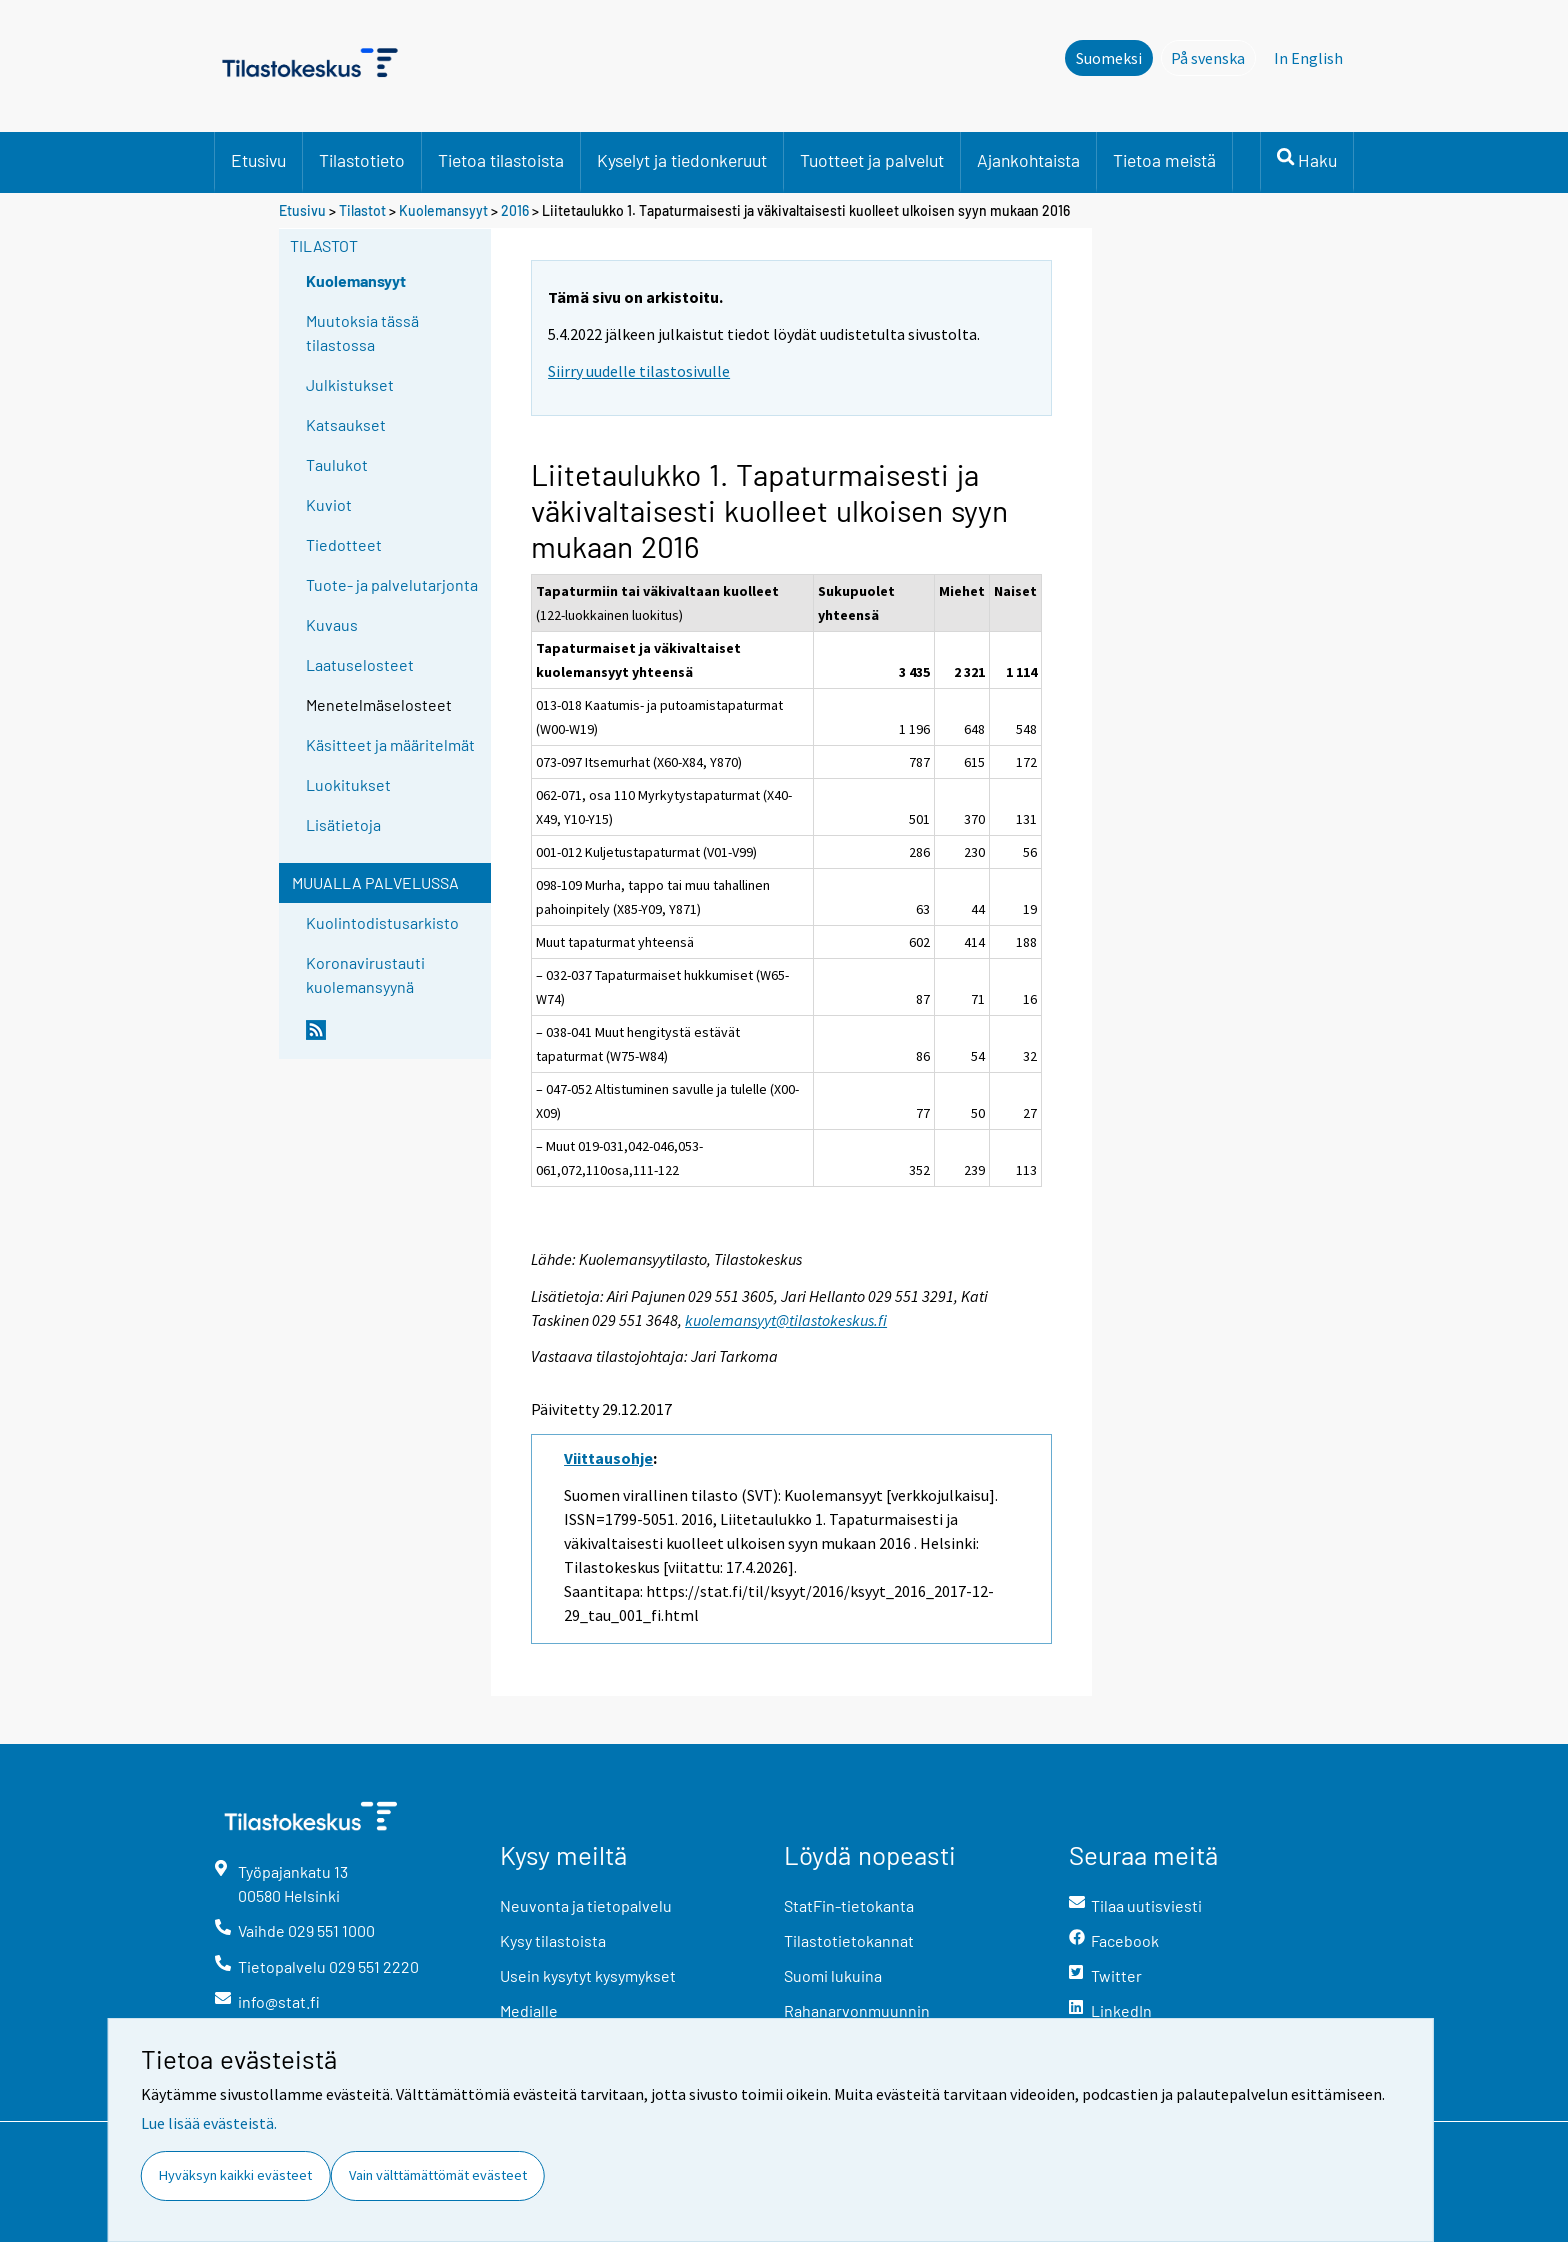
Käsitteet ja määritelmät (390, 744)
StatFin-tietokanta (849, 1905)
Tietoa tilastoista (501, 160)
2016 (515, 210)
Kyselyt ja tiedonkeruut (682, 160)
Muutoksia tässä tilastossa (362, 332)
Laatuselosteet (360, 664)
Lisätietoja (343, 824)
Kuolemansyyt (443, 210)
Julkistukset (350, 384)
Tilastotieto (362, 160)
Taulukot (337, 464)
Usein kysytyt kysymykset (588, 1975)
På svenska (1213, 57)
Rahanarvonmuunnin (857, 2010)
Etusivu (258, 160)
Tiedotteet (344, 544)
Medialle (529, 2010)
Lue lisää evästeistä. (209, 2123)
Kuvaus (332, 624)
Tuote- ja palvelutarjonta (392, 584)
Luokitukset (348, 784)
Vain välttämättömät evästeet (438, 2175)
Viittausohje (608, 1458)
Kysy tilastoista (553, 1940)
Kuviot (329, 504)
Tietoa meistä (1164, 160)
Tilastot (362, 210)
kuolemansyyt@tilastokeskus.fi (786, 1320)
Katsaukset (346, 424)
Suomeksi (1109, 58)
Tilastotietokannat (849, 1940)
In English (1308, 58)
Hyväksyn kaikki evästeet (235, 2175)
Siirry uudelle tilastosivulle (639, 371)
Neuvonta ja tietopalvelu (586, 1905)
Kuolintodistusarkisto (382, 922)
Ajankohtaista (1028, 160)
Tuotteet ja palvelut (872, 160)
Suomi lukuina (833, 1975)
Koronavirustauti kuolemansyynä (365, 974)
